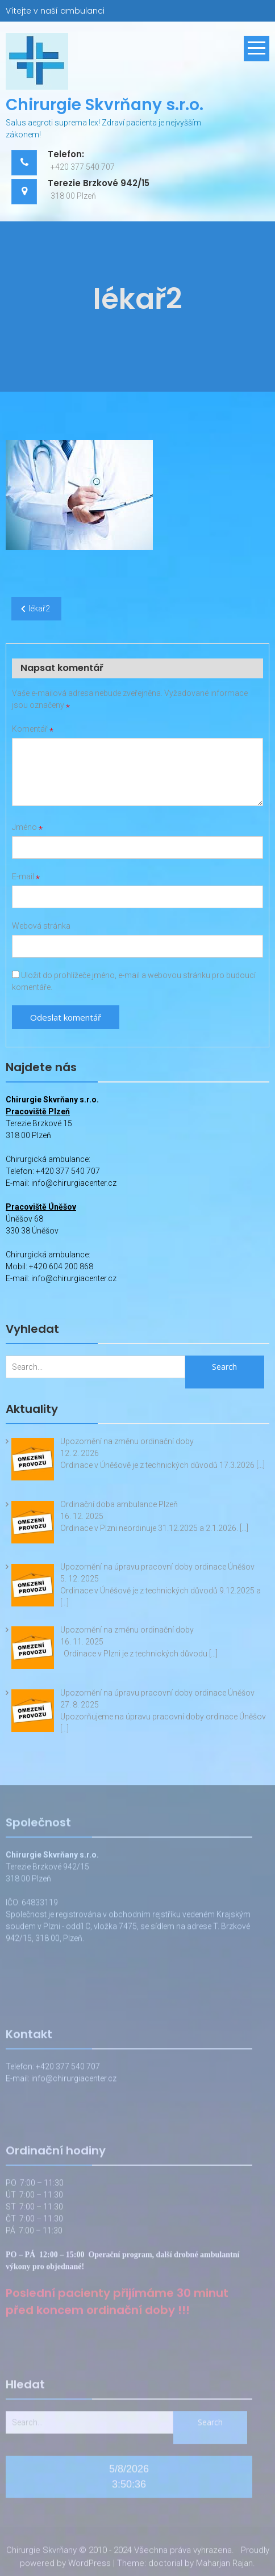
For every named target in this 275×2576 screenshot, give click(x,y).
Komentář (32, 728)
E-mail (26, 876)
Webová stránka (41, 925)
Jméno (27, 827)
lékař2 (39, 608)
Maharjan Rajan (224, 2565)
